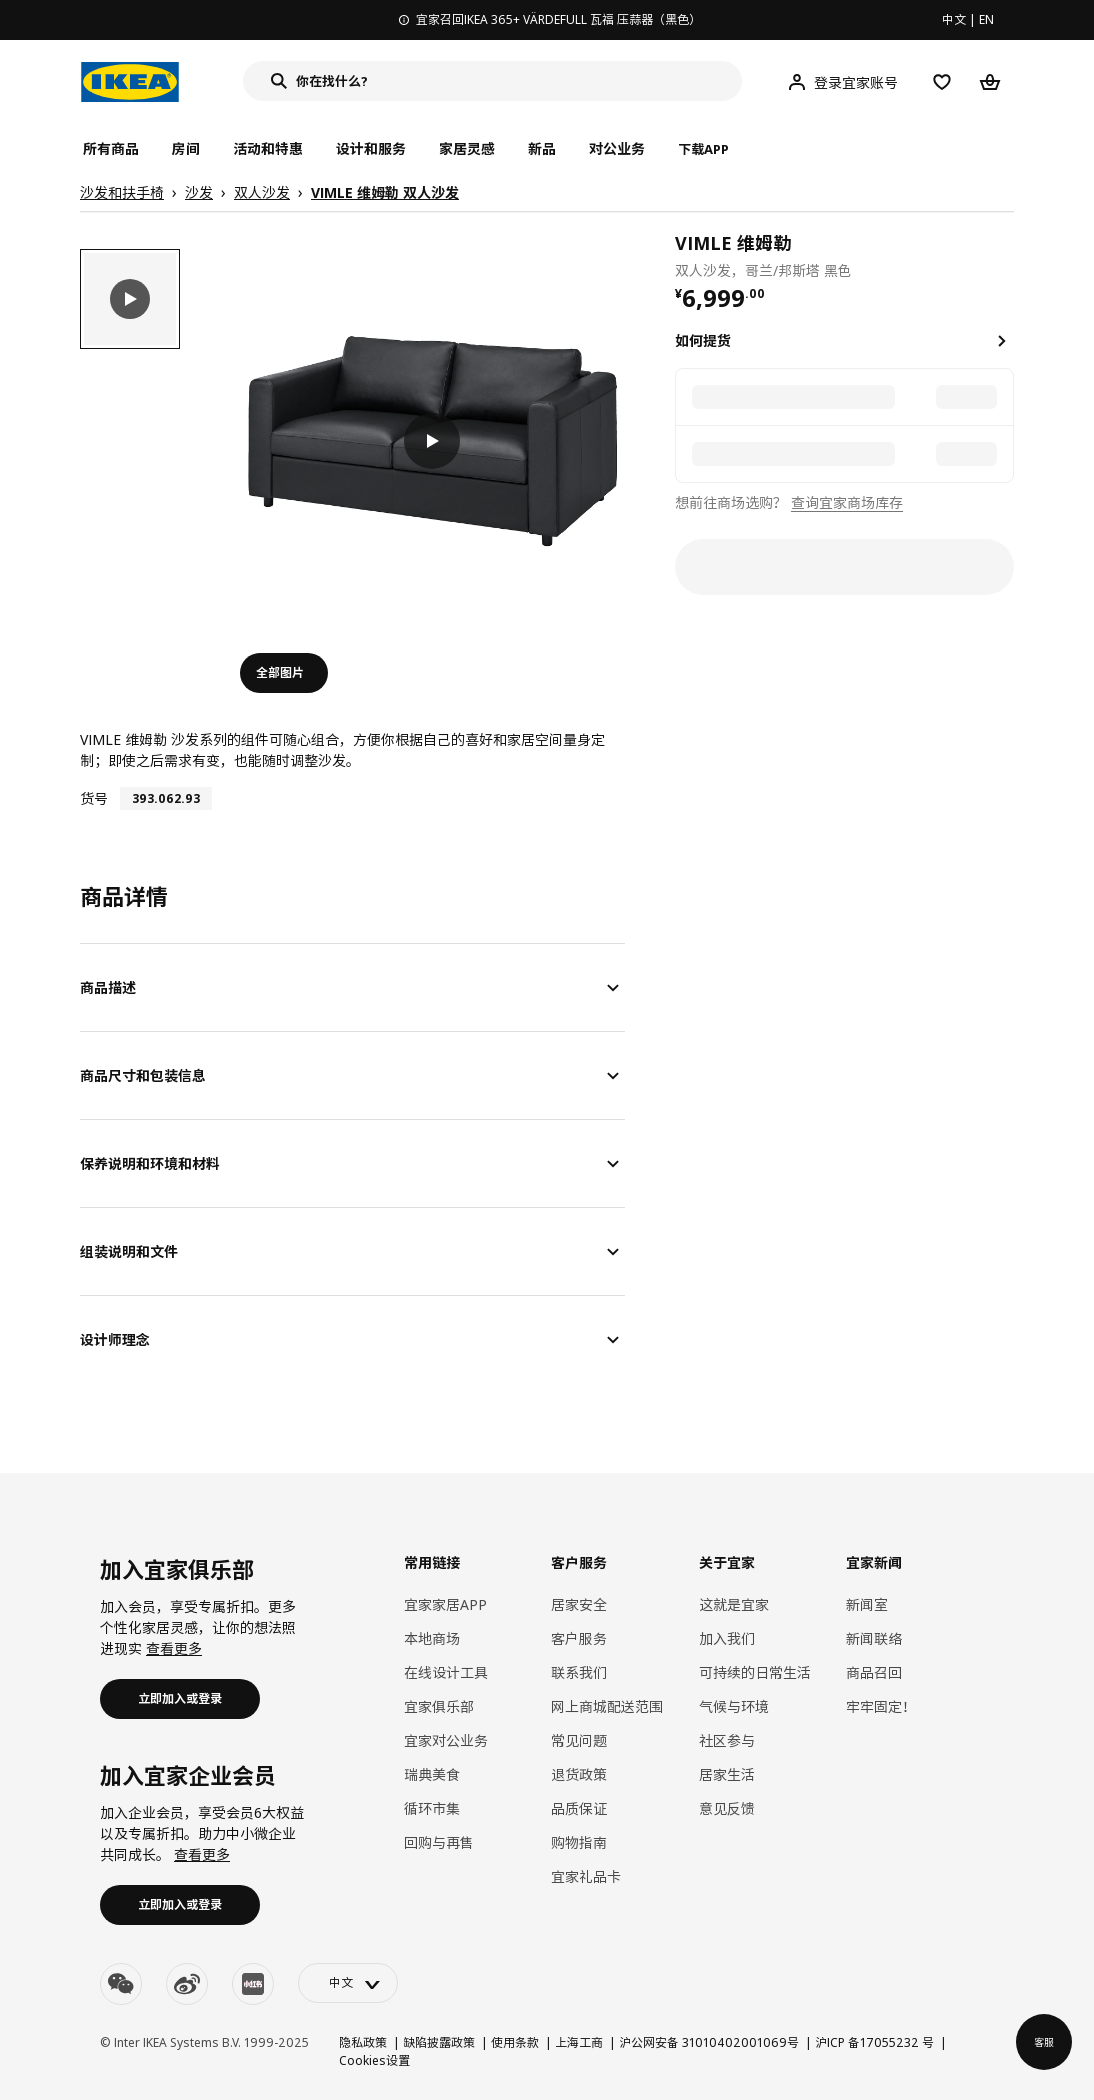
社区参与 (727, 1740)
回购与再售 (439, 1842)
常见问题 (579, 1740)
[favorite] (1006, 255)
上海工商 (579, 2042)
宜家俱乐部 (439, 1706)
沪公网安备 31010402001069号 (709, 2042)
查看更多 (174, 1648)
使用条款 (515, 2042)
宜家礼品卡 (586, 1876)
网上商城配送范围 (607, 1706)
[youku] (253, 1984)
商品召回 (874, 1672)
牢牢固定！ (881, 1706)
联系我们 (579, 1672)
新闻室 (867, 1604)
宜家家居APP (445, 1604)
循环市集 (432, 1808)
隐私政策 (363, 2042)
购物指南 (579, 1842)
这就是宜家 (734, 1604)
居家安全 (579, 1604)
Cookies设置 (374, 2060)
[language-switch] (348, 1983)
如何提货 (703, 340)
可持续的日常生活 (755, 1672)
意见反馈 (727, 1808)
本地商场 (432, 1638)
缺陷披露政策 (439, 2042)
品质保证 (579, 1808)
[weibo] (187, 1984)
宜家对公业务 (446, 1740)
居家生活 (727, 1774)
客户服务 (579, 1638)
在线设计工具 (446, 1672)
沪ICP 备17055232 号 (874, 2042)
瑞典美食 (432, 1774)
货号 (94, 798)
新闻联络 (874, 1638)
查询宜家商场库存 (847, 502)
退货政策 (579, 1774)
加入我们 (727, 1638)
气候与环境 (734, 1706)
